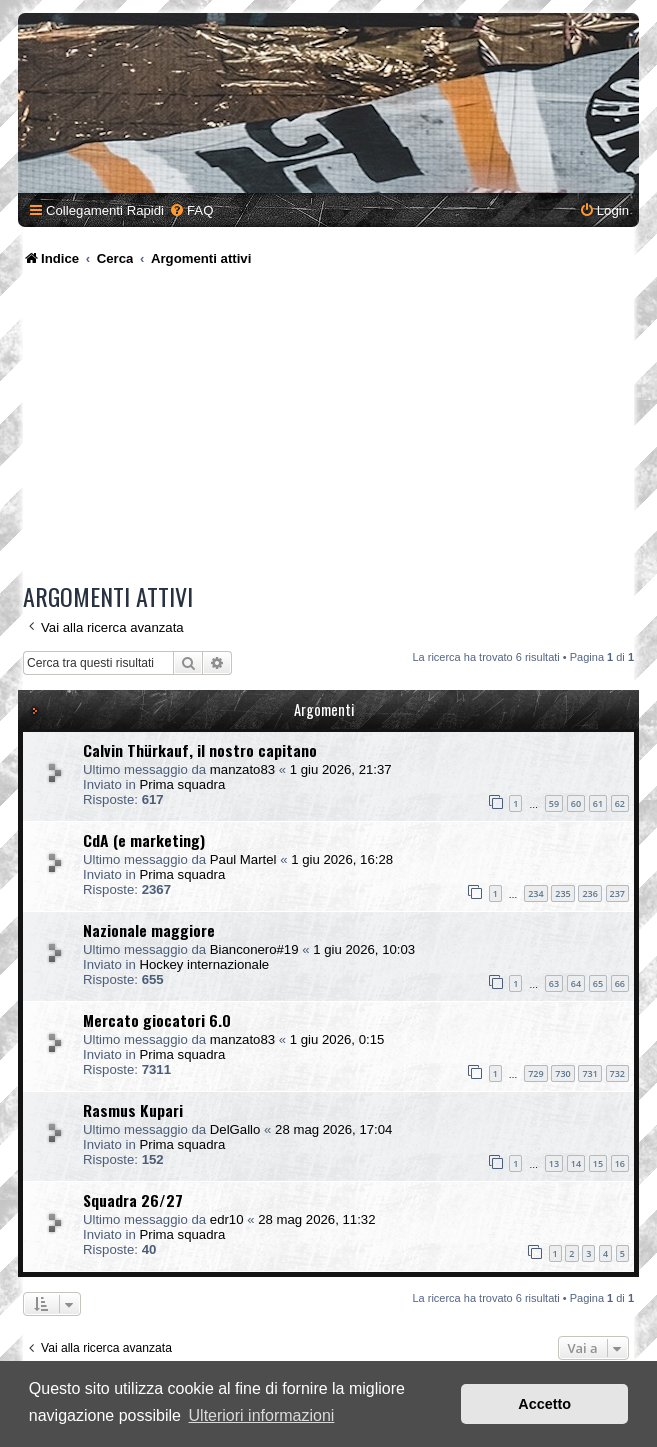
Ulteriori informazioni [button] (262, 1415)
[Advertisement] (328, 428)
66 (620, 983)
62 (620, 803)
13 (554, 1163)
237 (617, 893)
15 (598, 1163)
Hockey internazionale (204, 964)
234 (535, 893)
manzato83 (242, 769)
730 (562, 1073)
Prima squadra (182, 784)
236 (589, 893)
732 (617, 1073)
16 (620, 1163)
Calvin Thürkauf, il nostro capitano (200, 750)
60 (576, 803)
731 (589, 1073)
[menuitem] (191, 210)
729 (535, 1073)
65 (598, 983)
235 (562, 893)
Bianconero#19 (254, 949)
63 (554, 983)
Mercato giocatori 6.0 (157, 1020)
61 (598, 803)
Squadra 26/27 (133, 1200)
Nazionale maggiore (149, 930)
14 (576, 1163)
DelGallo (235, 1129)
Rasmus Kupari (133, 1110)
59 (554, 803)
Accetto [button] (544, 1404)
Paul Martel (243, 859)
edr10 (227, 1219)
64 (576, 983)
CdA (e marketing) (144, 840)
